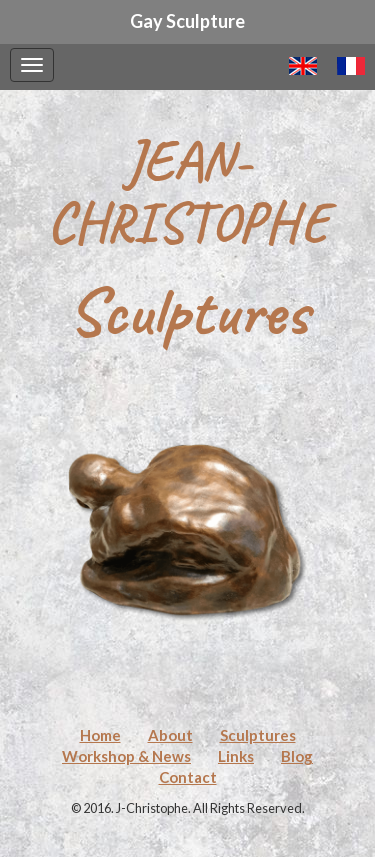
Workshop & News (126, 756)
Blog (297, 756)
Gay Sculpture (187, 21)
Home (100, 735)
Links (236, 756)
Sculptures (258, 735)
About (170, 735)
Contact (188, 777)
